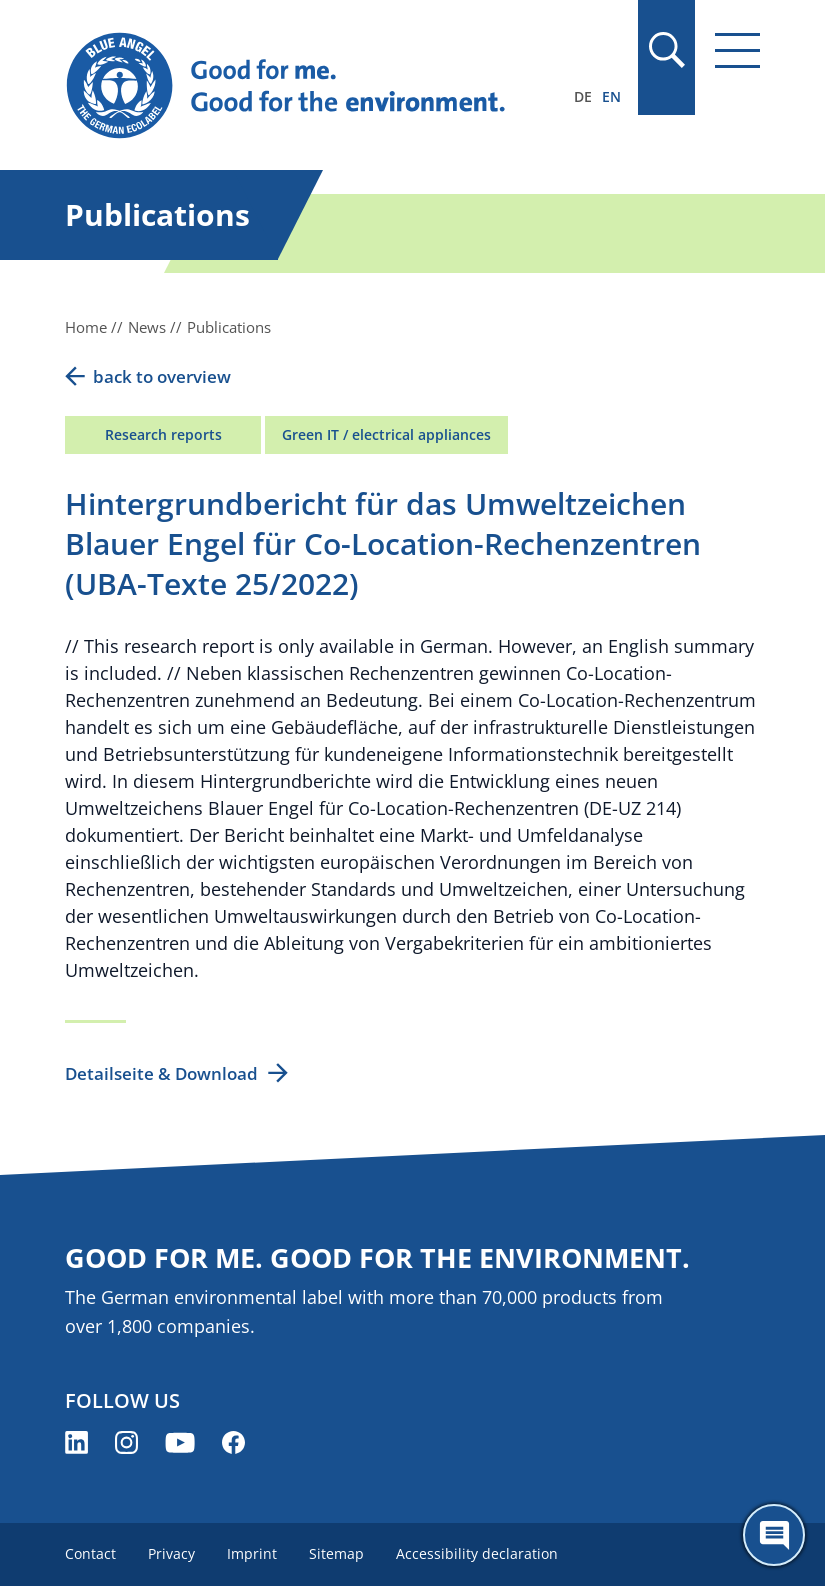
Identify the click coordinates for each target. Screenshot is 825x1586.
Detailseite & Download (161, 1073)
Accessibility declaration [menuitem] (477, 1553)
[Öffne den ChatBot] (774, 1535)
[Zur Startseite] (308, 86)
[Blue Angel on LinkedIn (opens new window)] (76, 1442)
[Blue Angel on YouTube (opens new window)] (180, 1442)
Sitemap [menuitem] (336, 1553)
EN (611, 96)
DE (583, 96)
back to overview (162, 376)
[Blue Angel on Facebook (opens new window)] (233, 1442)
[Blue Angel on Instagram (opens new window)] (126, 1442)
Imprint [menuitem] (252, 1553)
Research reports (163, 434)
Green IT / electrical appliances (386, 434)
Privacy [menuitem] (171, 1553)
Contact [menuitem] (90, 1553)
